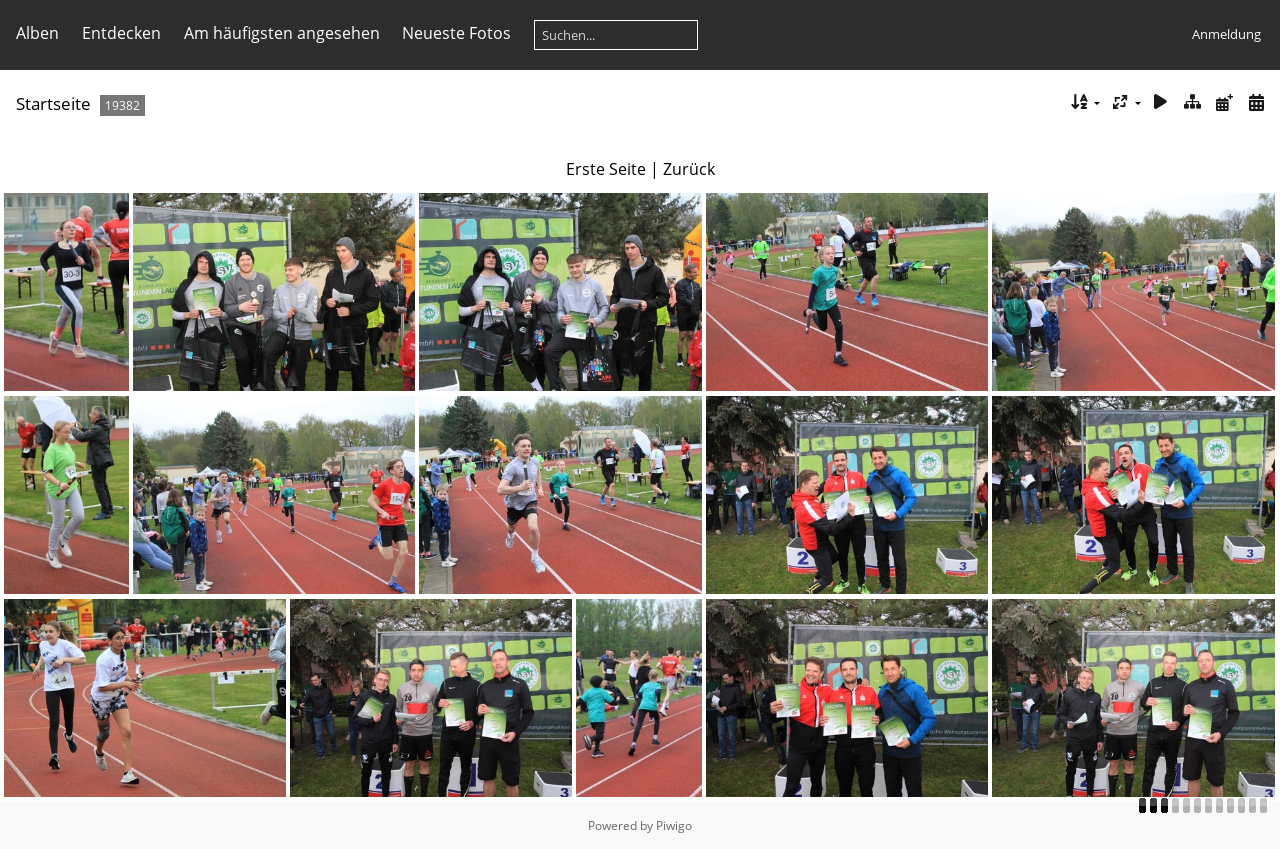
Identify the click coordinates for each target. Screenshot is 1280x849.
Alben (37, 33)
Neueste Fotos (456, 33)
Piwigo (674, 825)
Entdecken (121, 33)
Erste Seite (606, 169)
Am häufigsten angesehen (282, 33)
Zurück (689, 169)
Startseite (53, 103)
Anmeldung (1226, 34)
